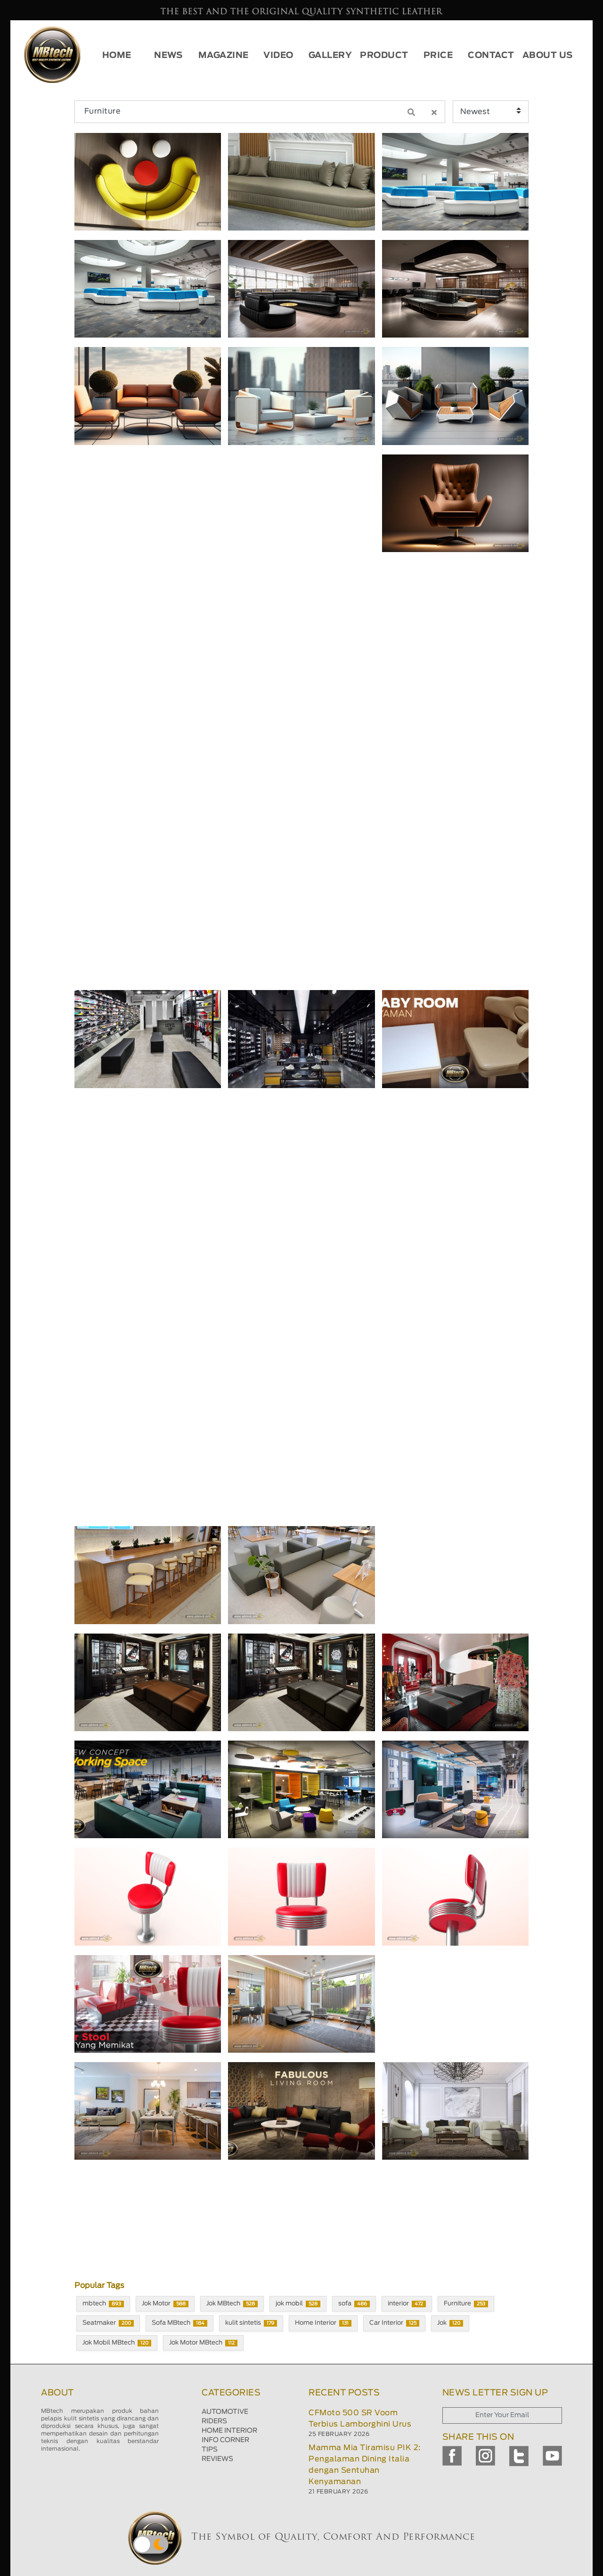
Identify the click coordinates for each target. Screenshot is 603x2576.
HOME (116, 55)
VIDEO (278, 55)
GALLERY (330, 55)
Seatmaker (108, 2323)
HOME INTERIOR (229, 2430)
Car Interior (394, 2323)
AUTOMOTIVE (225, 2412)
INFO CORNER (225, 2440)
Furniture (466, 2304)
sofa (354, 2304)
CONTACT (491, 55)
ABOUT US (547, 55)
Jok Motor (165, 2304)
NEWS (168, 55)
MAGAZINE (223, 55)
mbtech (103, 2304)
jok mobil (298, 2304)
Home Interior (323, 2323)
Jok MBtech (232, 2304)
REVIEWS (217, 2459)
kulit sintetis (251, 2323)
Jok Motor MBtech (203, 2343)
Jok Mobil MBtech (116, 2343)
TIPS (210, 2449)
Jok (450, 2323)
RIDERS (214, 2421)
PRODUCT (384, 55)
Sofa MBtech (179, 2323)
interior (407, 2304)
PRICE (438, 55)
